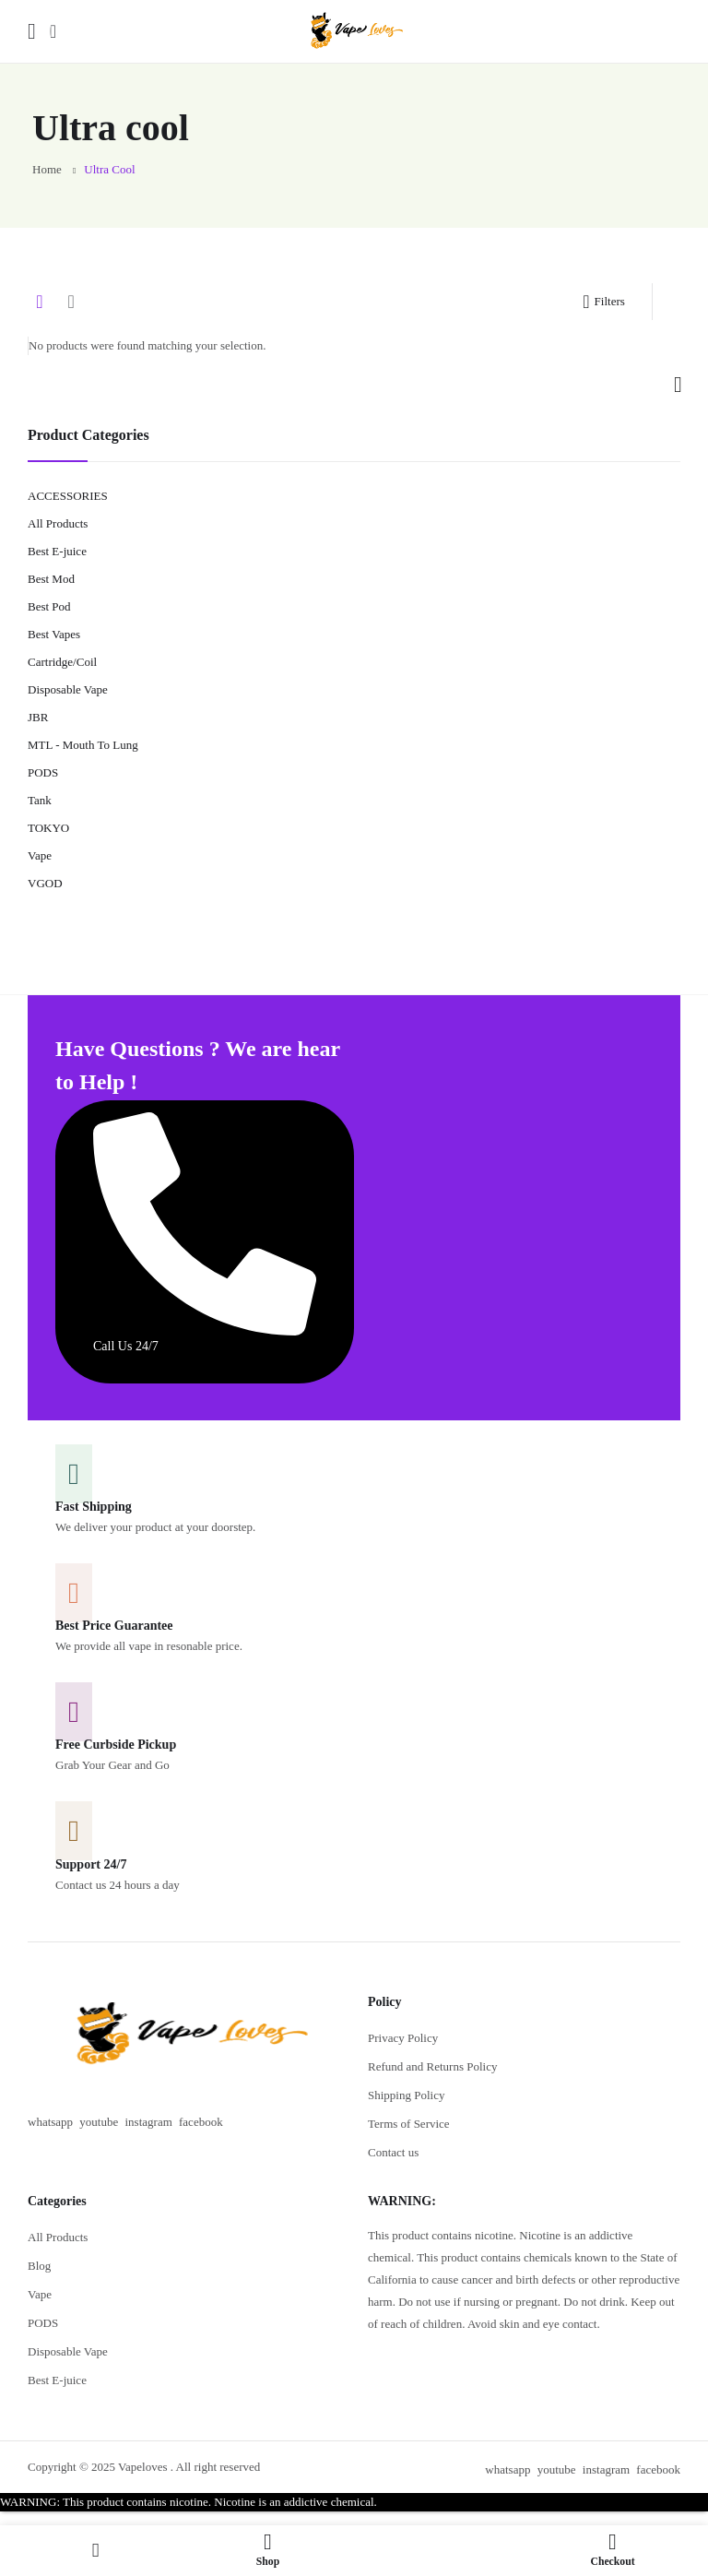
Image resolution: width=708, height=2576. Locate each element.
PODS (43, 772)
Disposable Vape (68, 689)
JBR (38, 717)
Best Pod (49, 606)
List (71, 301)
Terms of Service (409, 2124)
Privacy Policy (403, 2038)
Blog (39, 2266)
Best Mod (51, 579)
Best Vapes (54, 634)
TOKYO (48, 828)
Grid (40, 301)
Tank (40, 800)
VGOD (45, 883)
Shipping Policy (406, 2095)
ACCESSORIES (68, 496)
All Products (58, 523)
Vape (40, 855)
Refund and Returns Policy (432, 2066)
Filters (603, 301)
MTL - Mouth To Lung (83, 745)
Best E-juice (57, 551)
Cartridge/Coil (62, 662)
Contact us (393, 2152)
